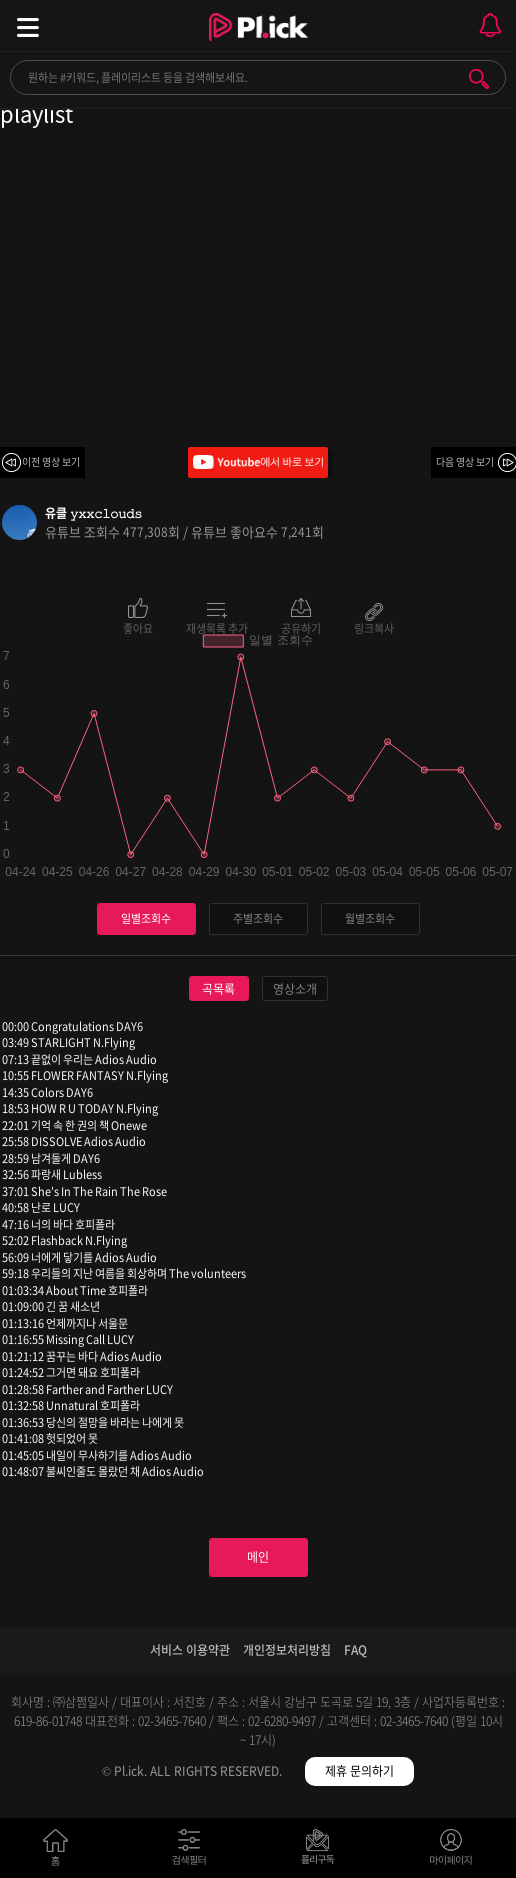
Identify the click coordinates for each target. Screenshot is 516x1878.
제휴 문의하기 (359, 1771)
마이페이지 (451, 1851)
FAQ (355, 1650)
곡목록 (218, 989)
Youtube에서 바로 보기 (258, 462)
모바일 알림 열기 (490, 25)
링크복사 (374, 627)
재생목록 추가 (217, 627)
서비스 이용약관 (190, 1650)
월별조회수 (370, 918)
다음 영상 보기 (465, 461)
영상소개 (295, 989)
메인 (258, 1557)
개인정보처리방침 (287, 1650)
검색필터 (193, 1851)
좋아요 (138, 627)
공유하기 (301, 627)
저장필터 (322, 1851)
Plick (258, 45)
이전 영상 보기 (51, 461)
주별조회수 (258, 918)
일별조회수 (146, 918)
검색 (479, 79)
